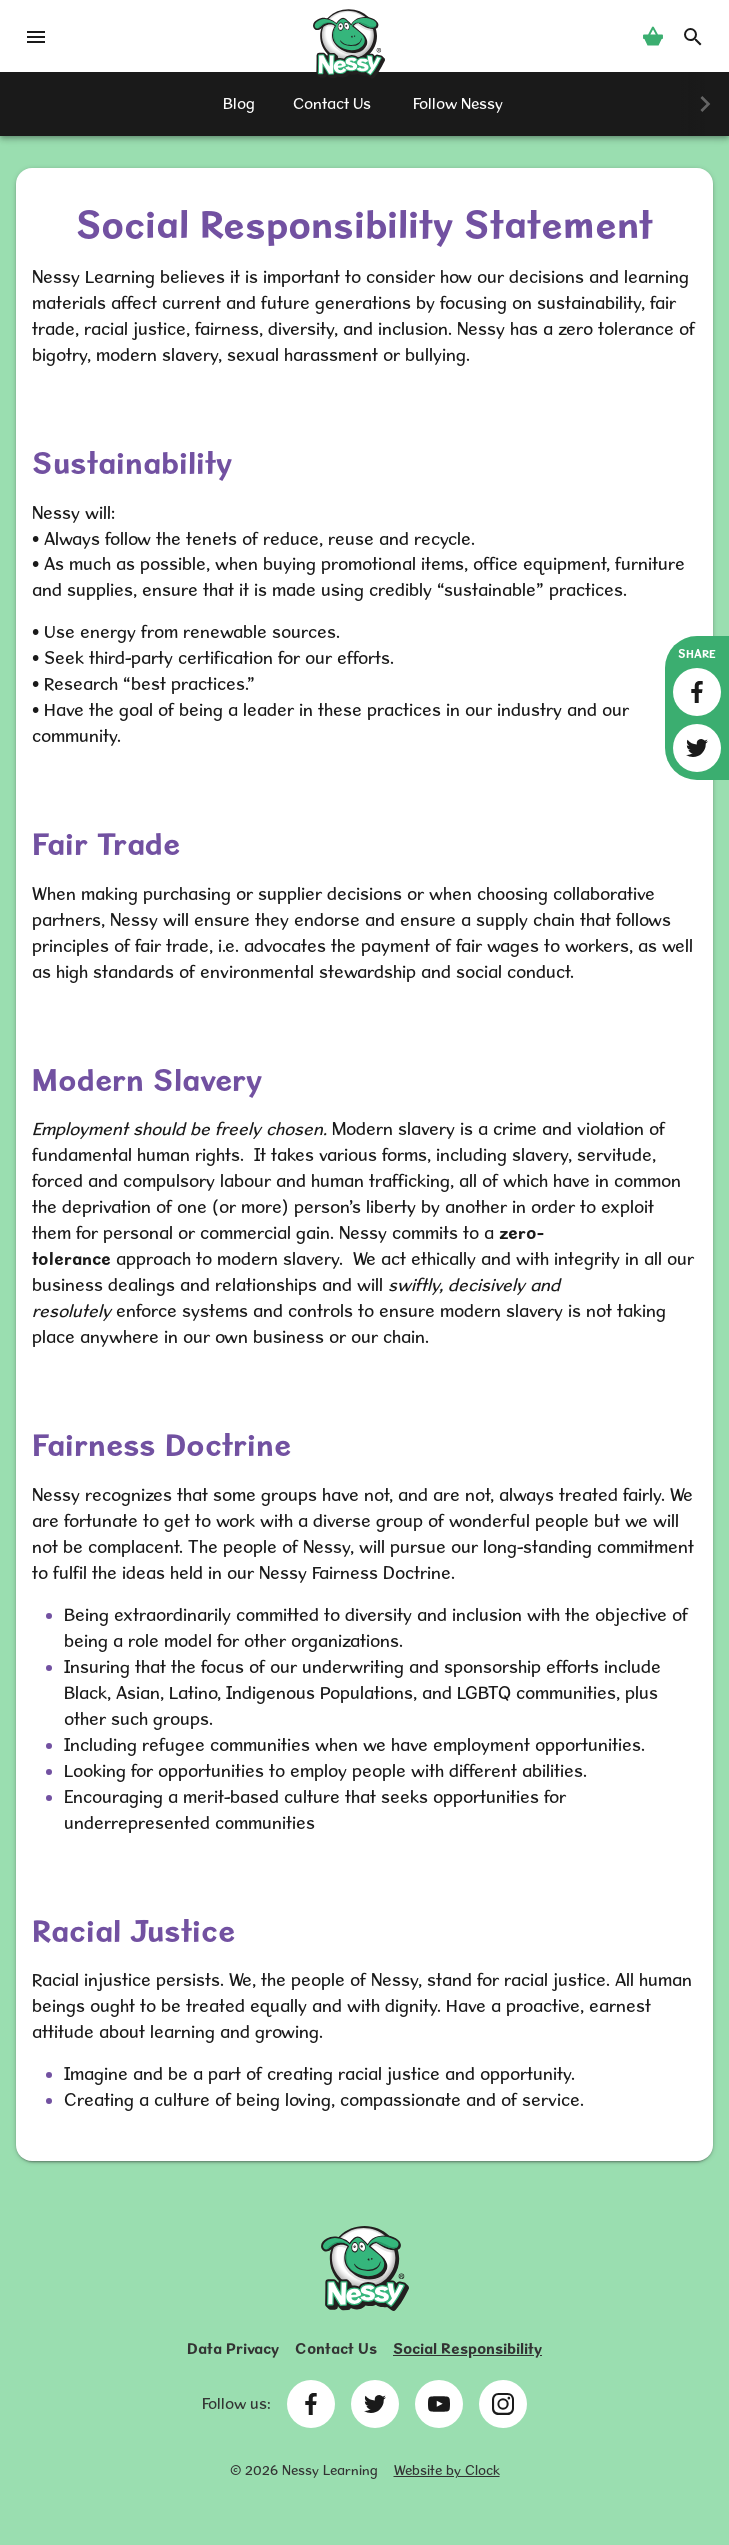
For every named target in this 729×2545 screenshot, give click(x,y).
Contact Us (336, 2348)
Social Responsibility (467, 2348)
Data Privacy (233, 2348)
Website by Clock (447, 2470)
